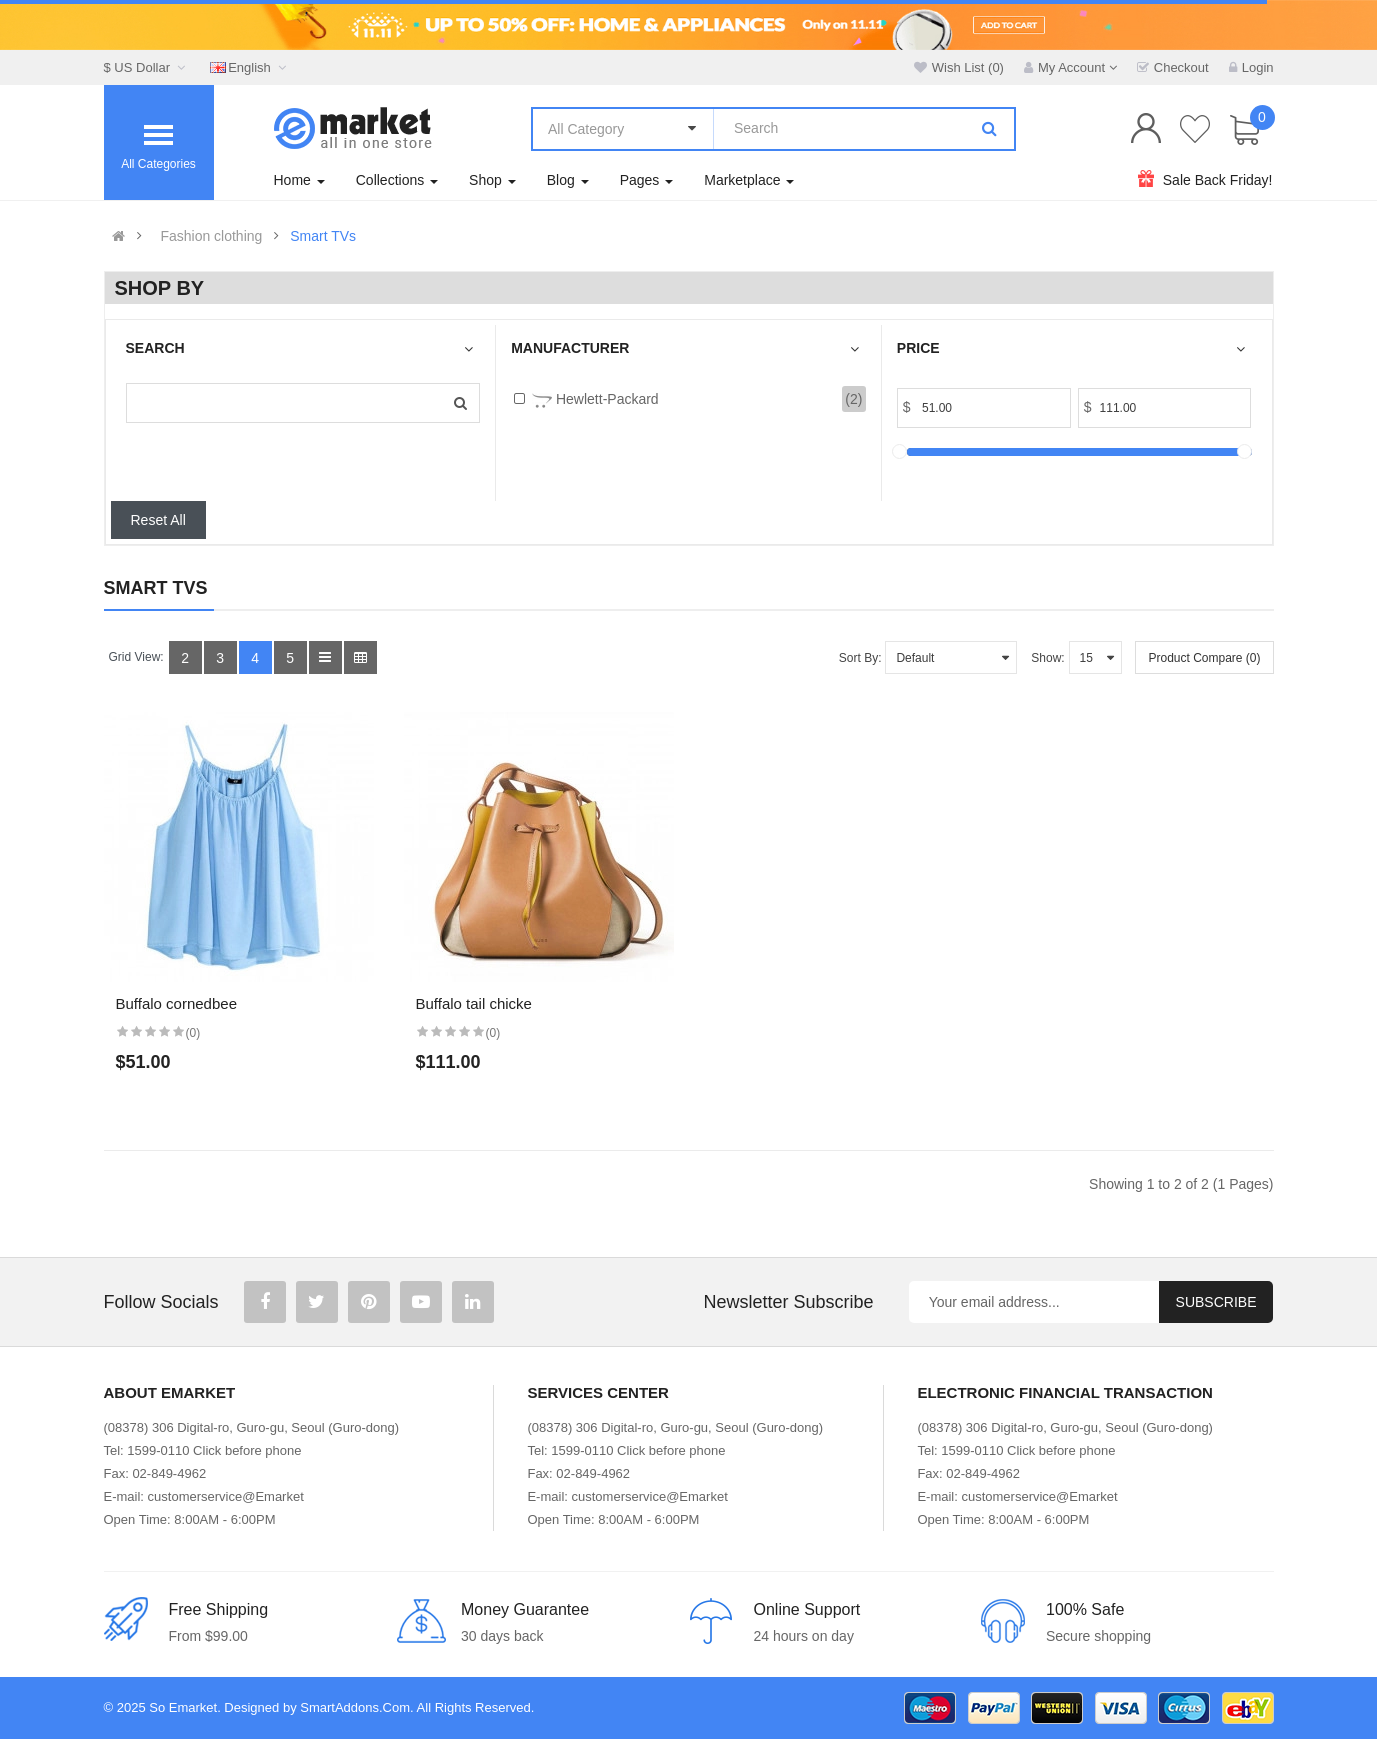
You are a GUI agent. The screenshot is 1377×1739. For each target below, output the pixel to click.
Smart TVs (323, 236)
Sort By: (860, 658)
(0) (193, 1033)
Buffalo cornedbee (177, 1003)
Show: (1047, 658)
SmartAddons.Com (355, 1707)
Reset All (158, 520)
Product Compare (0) (1204, 658)
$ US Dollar (147, 67)
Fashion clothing (211, 236)
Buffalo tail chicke (474, 1003)
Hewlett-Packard (595, 401)
